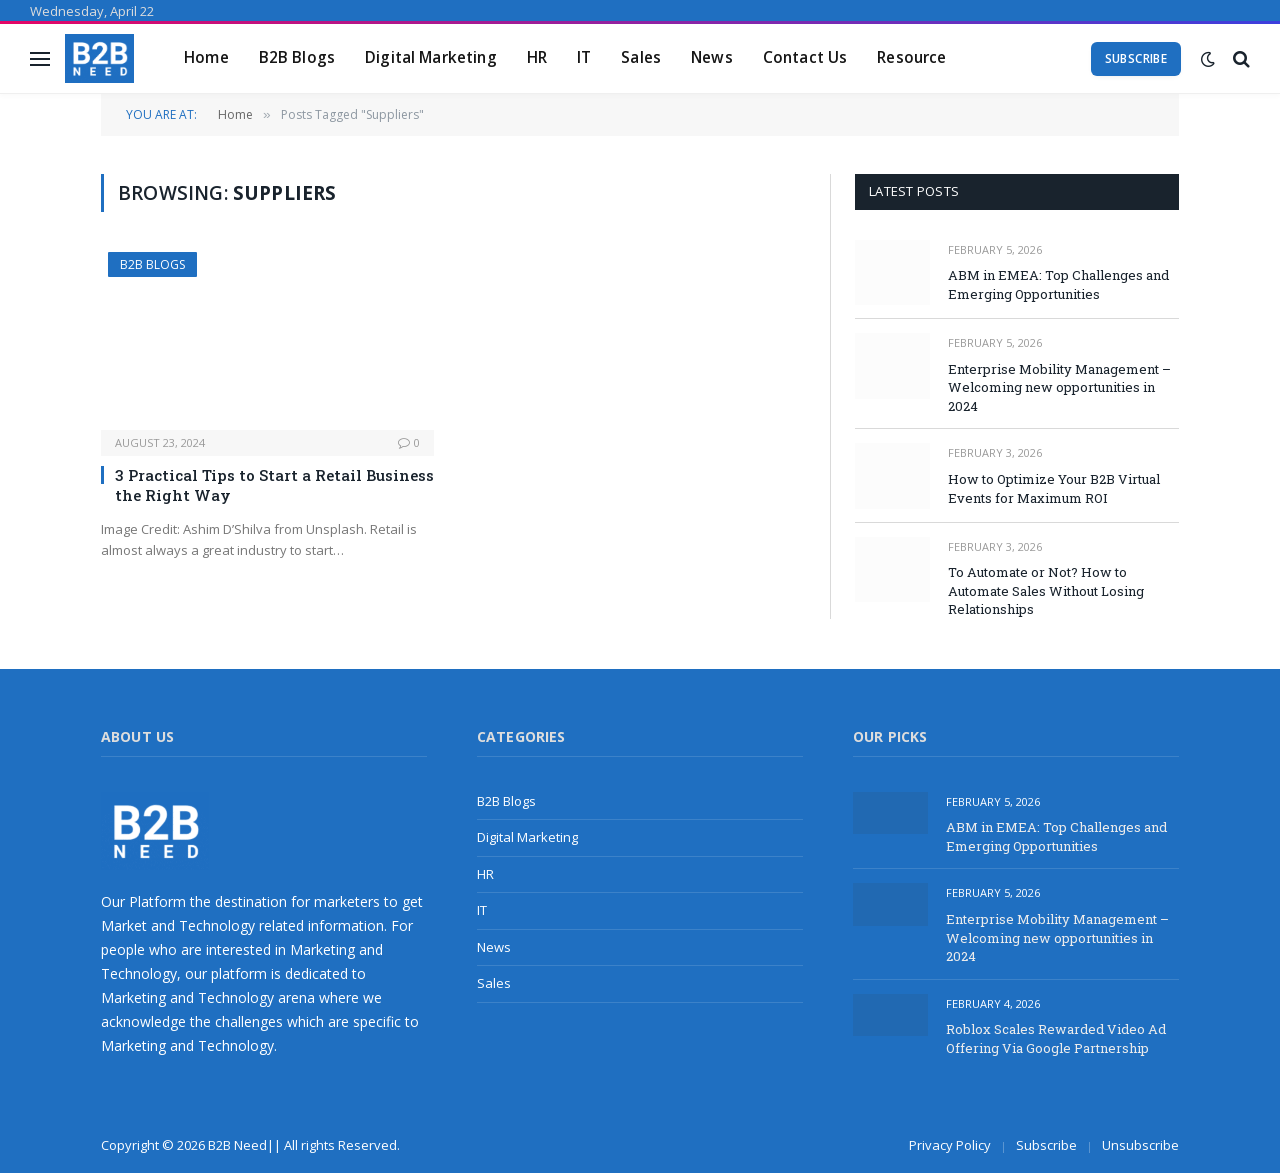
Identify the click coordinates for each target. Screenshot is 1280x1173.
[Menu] (40, 58)
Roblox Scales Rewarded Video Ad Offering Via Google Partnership (1056, 1038)
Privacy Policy (950, 1145)
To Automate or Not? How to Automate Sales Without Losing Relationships (1046, 590)
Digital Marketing (431, 57)
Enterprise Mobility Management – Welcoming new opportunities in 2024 (1059, 387)
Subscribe (1136, 58)
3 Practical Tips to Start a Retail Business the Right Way (274, 485)
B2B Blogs (297, 57)
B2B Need (237, 1145)
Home (206, 57)
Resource (911, 57)
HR (537, 57)
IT (584, 57)
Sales (641, 57)
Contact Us (805, 57)
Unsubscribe (1140, 1145)
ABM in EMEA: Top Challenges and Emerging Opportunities (1058, 284)
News (712, 57)
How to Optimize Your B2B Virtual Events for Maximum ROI (1054, 488)
